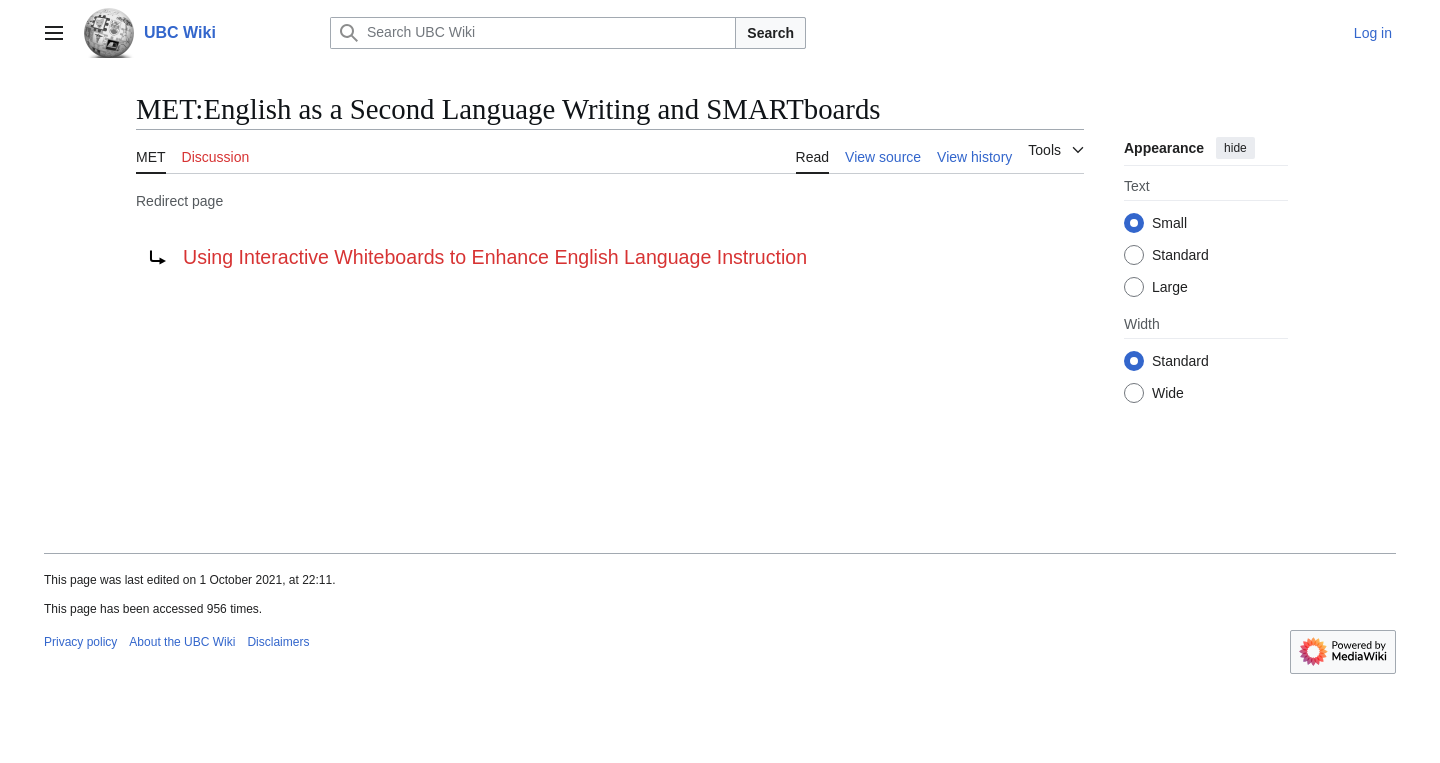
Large (1170, 287)
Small (1169, 223)
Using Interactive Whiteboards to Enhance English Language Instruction (495, 257)
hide (1235, 148)
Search (770, 33)
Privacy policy (80, 642)
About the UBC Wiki (182, 642)
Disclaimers (278, 642)
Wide (1168, 393)
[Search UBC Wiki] (533, 33)
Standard (1180, 255)
